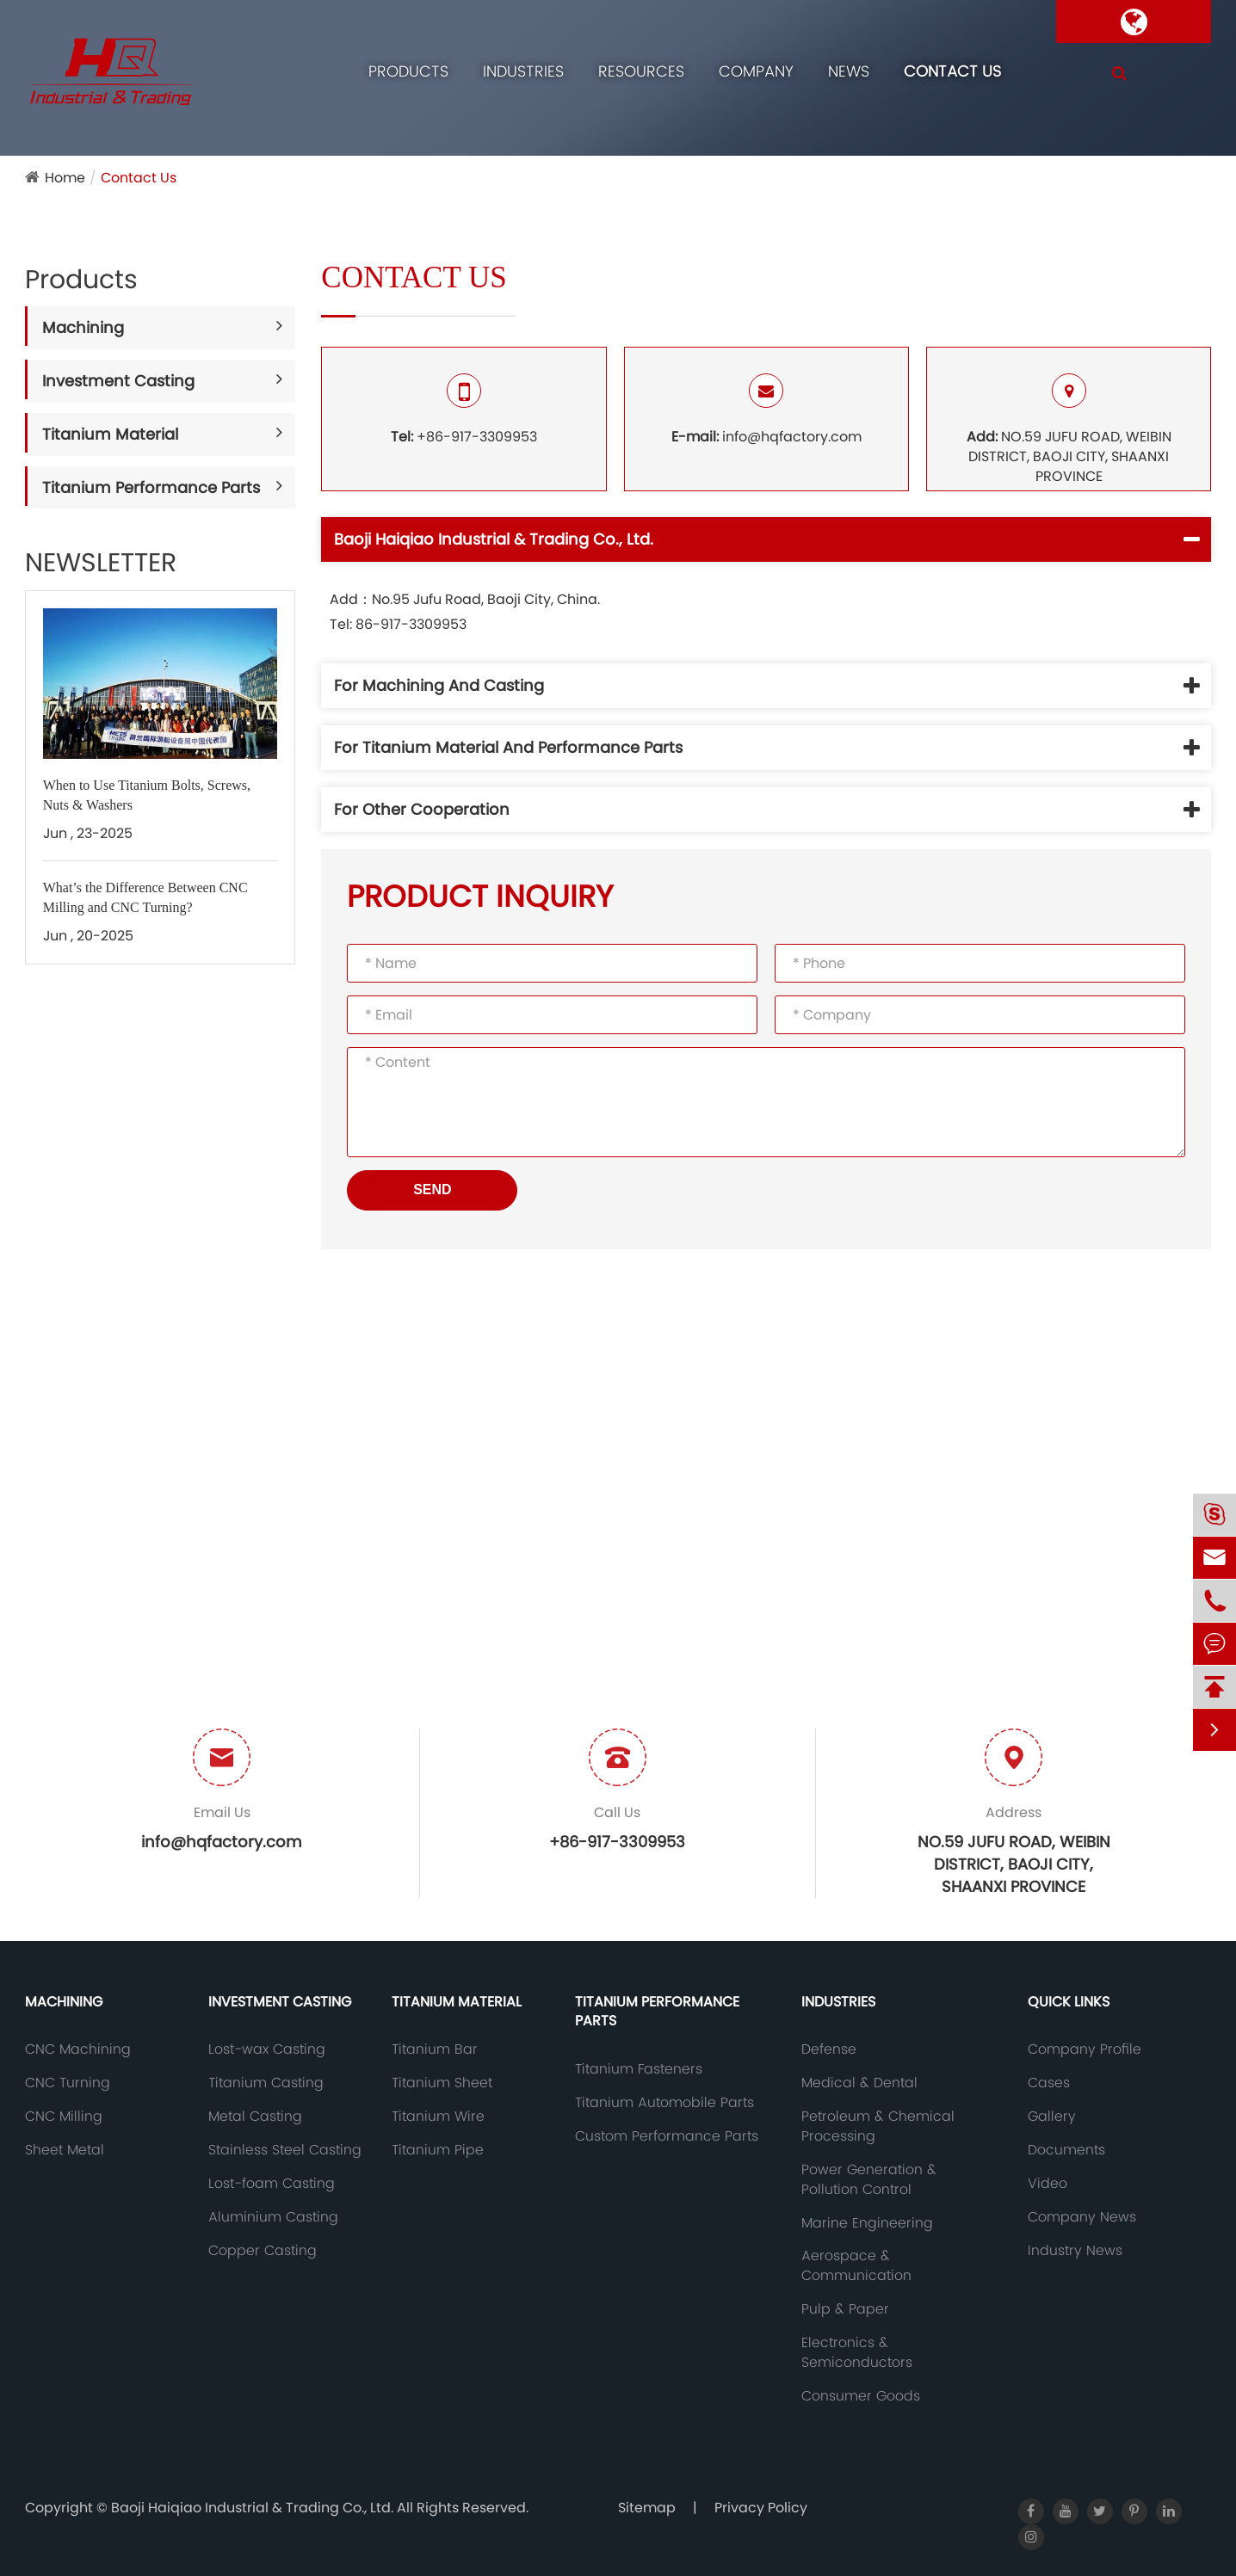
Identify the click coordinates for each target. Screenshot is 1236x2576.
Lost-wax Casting (266, 2049)
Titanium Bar (435, 2049)
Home (65, 178)
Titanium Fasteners (638, 2069)
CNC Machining (78, 2049)
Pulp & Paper (845, 2309)
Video (1047, 2183)
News (848, 71)
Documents (1066, 2150)
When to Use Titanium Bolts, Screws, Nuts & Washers (146, 795)
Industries (523, 71)
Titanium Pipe (438, 2150)
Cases (1049, 2083)
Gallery (1052, 2116)
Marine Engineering (867, 2223)
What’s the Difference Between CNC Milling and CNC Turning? (145, 897)
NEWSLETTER (100, 563)
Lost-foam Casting (271, 2183)
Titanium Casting (266, 2083)
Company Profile (1084, 2049)
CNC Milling (63, 2116)
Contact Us (952, 71)
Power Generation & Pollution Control (868, 2179)
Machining (83, 327)
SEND (432, 1189)
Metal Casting (255, 2116)
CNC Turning (67, 2083)
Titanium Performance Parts (151, 487)
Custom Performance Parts (666, 2136)
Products (408, 71)
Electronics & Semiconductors (856, 2352)
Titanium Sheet (442, 2083)
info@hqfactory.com (766, 410)
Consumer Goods (860, 2396)
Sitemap (647, 2507)
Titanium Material (110, 434)
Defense (828, 2049)
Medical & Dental (859, 2083)
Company (756, 71)
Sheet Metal (64, 2150)
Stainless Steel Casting (285, 2150)
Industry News (1075, 2250)
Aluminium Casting (273, 2217)
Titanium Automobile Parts (664, 2102)
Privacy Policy (760, 2507)
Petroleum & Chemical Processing (878, 2126)
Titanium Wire (438, 2116)
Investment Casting (118, 380)
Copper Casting (262, 2250)
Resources (641, 71)
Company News (1082, 2217)
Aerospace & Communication (856, 2265)
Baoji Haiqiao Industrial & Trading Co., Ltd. (254, 2507)
